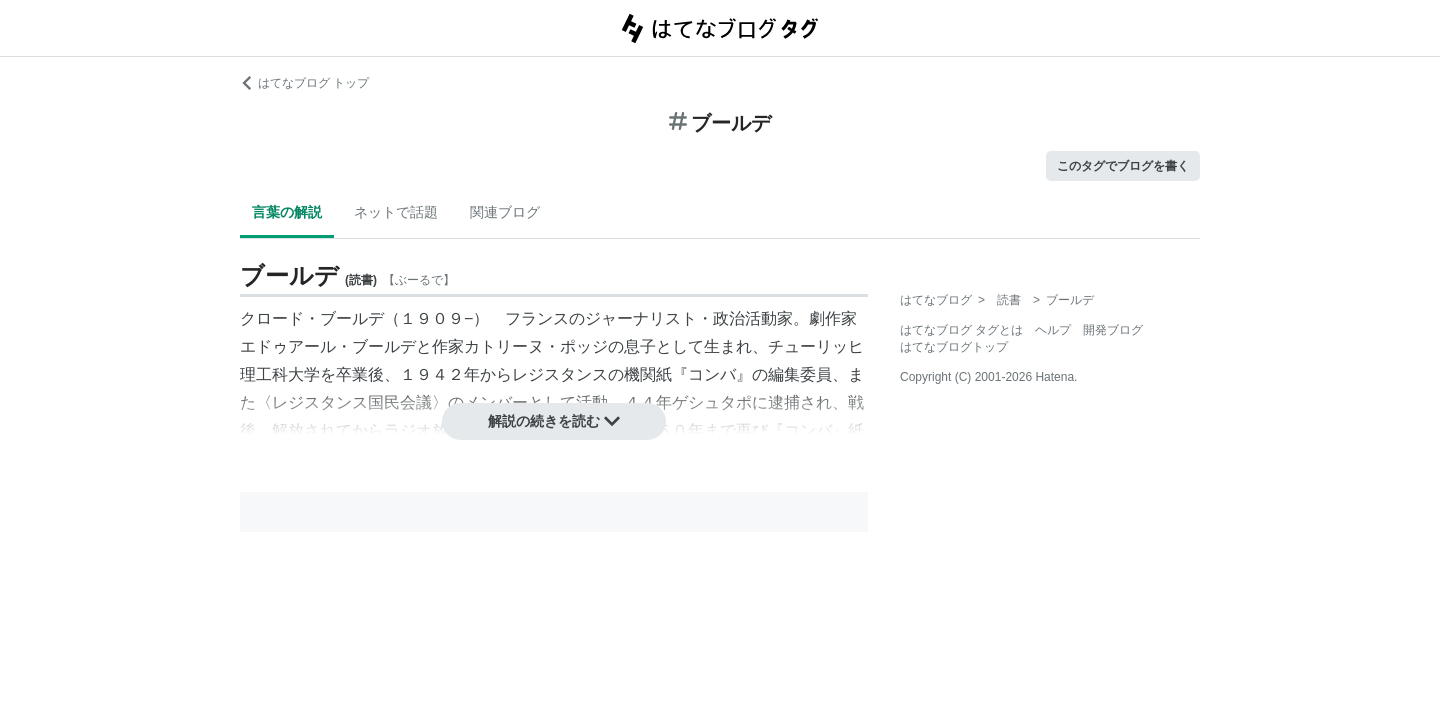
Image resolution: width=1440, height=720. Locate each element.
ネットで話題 (396, 212)
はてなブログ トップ (304, 83)
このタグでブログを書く (1123, 166)
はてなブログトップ (954, 347)
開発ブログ (1113, 330)
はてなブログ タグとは (961, 330)
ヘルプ (1053, 330)
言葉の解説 (287, 212)
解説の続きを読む (554, 421)
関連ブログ (505, 212)
